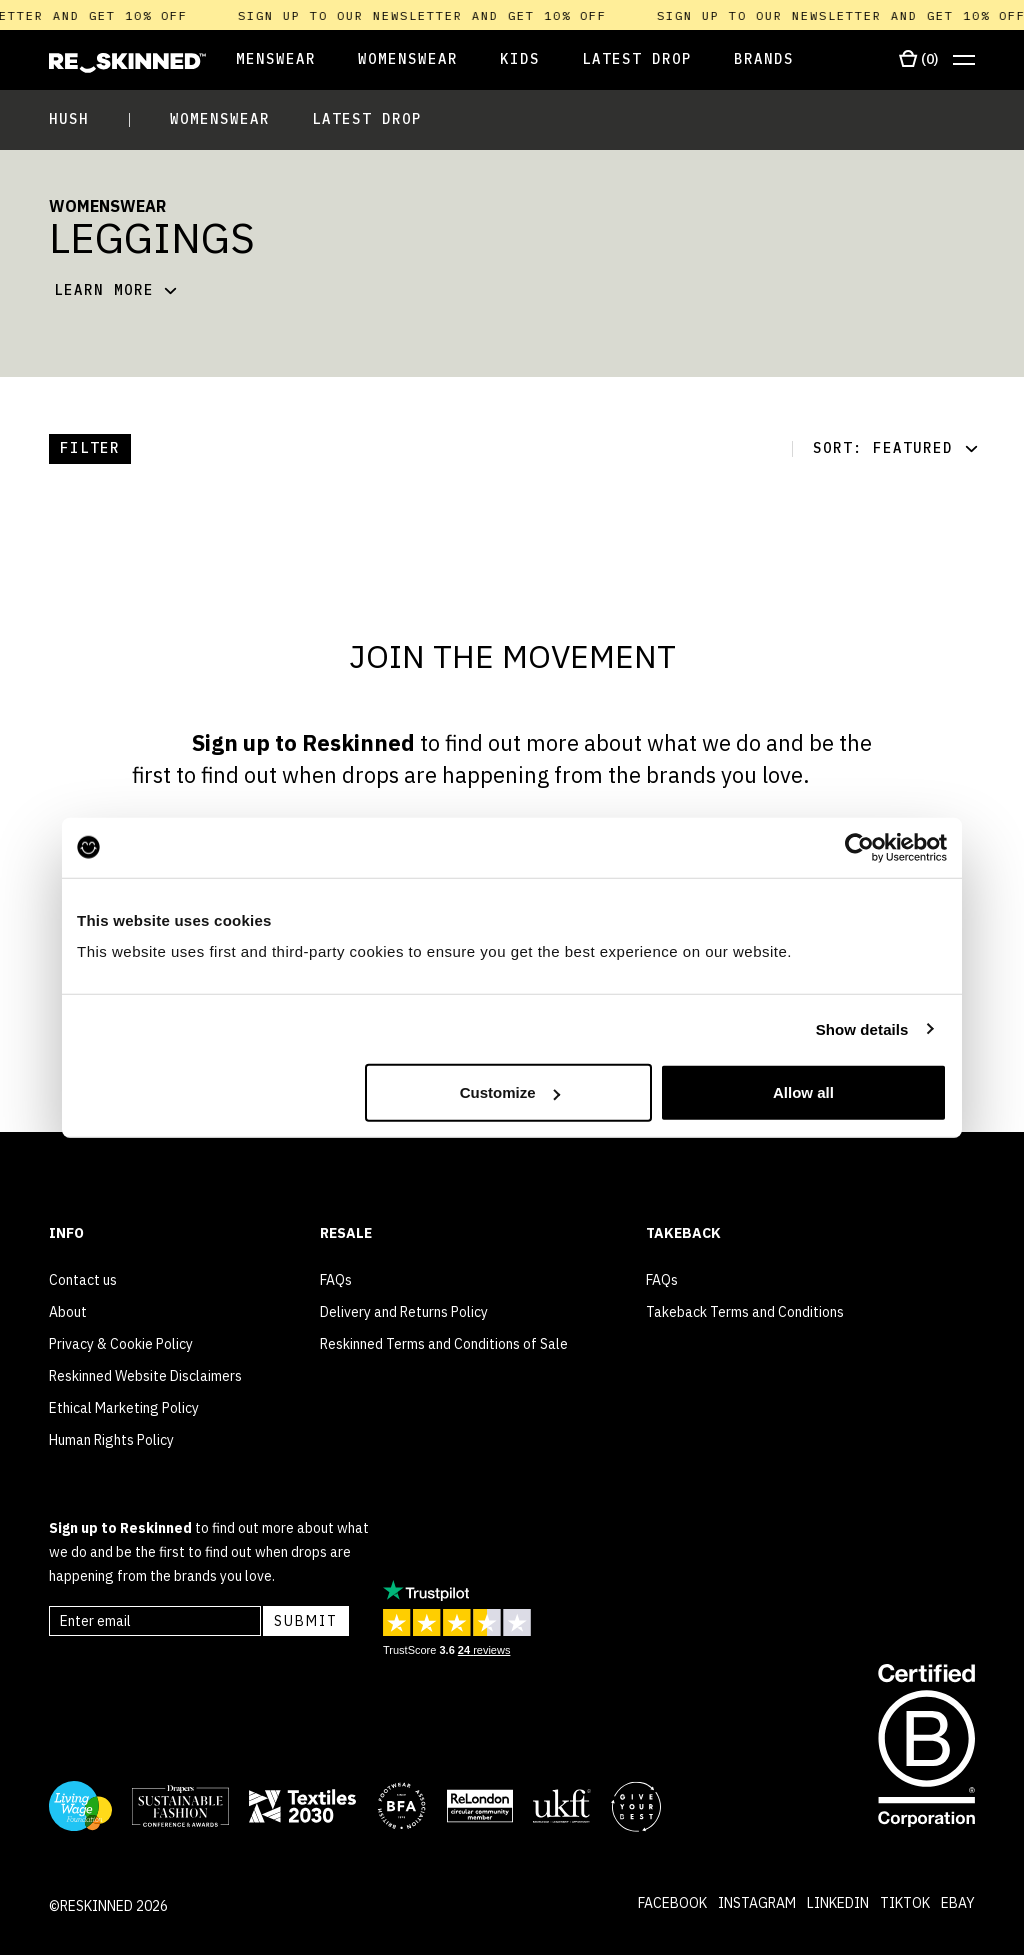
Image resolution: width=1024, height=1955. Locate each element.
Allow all (803, 1092)
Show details (862, 1028)
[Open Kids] (520, 60)
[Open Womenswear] (408, 60)
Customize (510, 1092)
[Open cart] (918, 60)
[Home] (127, 63)
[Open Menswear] (261, 60)
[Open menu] (964, 60)
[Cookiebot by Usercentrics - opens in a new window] (859, 847)
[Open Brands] (764, 60)
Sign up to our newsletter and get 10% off (435, 15)
